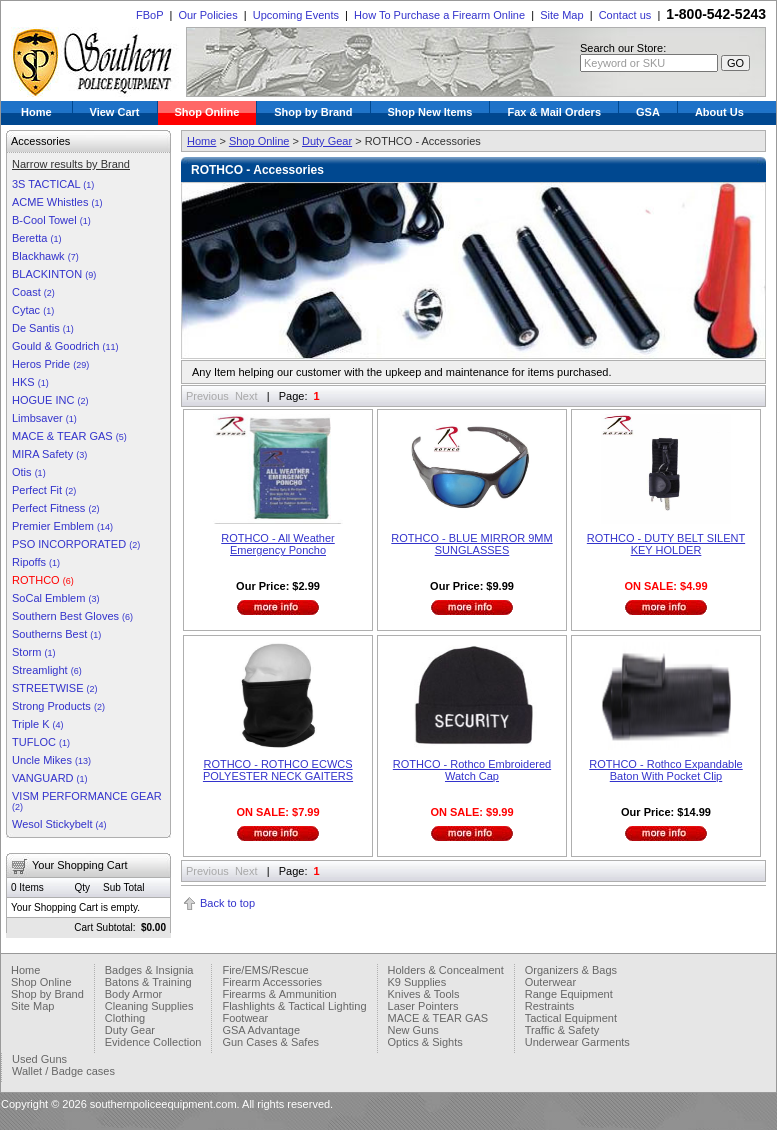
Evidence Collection (153, 1042)
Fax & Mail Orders (554, 112)
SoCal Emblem (55, 598)
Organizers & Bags (571, 970)
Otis (29, 472)
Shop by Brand (313, 112)
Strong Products (58, 706)
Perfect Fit (44, 490)
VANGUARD (50, 778)
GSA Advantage (261, 1030)
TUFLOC (41, 742)
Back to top (227, 903)
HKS (30, 382)
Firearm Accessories (272, 982)
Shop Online (207, 112)
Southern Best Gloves (72, 616)
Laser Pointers (423, 1006)
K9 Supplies (417, 982)
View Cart (115, 112)
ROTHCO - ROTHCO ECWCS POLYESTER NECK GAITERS (278, 770)
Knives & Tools (424, 994)
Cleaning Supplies (149, 1006)
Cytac (33, 310)
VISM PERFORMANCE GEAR (87, 801)
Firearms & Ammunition (279, 994)
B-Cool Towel (51, 220)
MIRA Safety (49, 454)
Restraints (550, 1006)
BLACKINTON (54, 274)
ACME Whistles (57, 202)
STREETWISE (55, 688)
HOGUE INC (50, 400)
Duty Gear (327, 141)
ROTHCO (43, 580)
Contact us (625, 15)
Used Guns (39, 1059)
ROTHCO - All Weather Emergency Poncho (278, 544)
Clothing (125, 1018)
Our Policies (207, 15)
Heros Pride (50, 364)
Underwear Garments (577, 1042)
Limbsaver (44, 418)
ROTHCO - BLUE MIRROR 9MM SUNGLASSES (471, 544)
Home (36, 112)
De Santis (43, 328)
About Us (719, 112)
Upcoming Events (296, 15)
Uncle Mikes (51, 760)
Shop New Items (430, 112)
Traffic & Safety (562, 1030)
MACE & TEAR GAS (69, 436)
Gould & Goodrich (65, 346)
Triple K (38, 724)
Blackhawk (45, 256)
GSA (648, 112)
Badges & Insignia (149, 970)
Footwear (245, 1018)
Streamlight (47, 670)
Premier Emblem (62, 526)
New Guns (413, 1030)
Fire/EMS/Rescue (265, 970)
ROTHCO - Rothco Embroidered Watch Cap (472, 770)
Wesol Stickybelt (59, 824)
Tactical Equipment (571, 1018)
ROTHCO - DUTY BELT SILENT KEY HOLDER (666, 544)
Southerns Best (56, 634)
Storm (33, 652)
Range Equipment (569, 994)
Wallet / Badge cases (63, 1071)
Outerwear (550, 982)
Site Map (561, 15)
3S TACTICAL (53, 184)
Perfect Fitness (55, 508)
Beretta (37, 238)
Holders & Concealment (446, 970)
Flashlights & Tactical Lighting (294, 1006)
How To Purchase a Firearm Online (439, 15)
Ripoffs (36, 562)
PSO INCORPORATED (76, 544)
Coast (33, 292)
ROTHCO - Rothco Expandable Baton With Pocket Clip (665, 770)
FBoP (149, 15)
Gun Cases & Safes (270, 1042)
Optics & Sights (425, 1042)
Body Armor (133, 994)
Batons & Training (148, 982)
